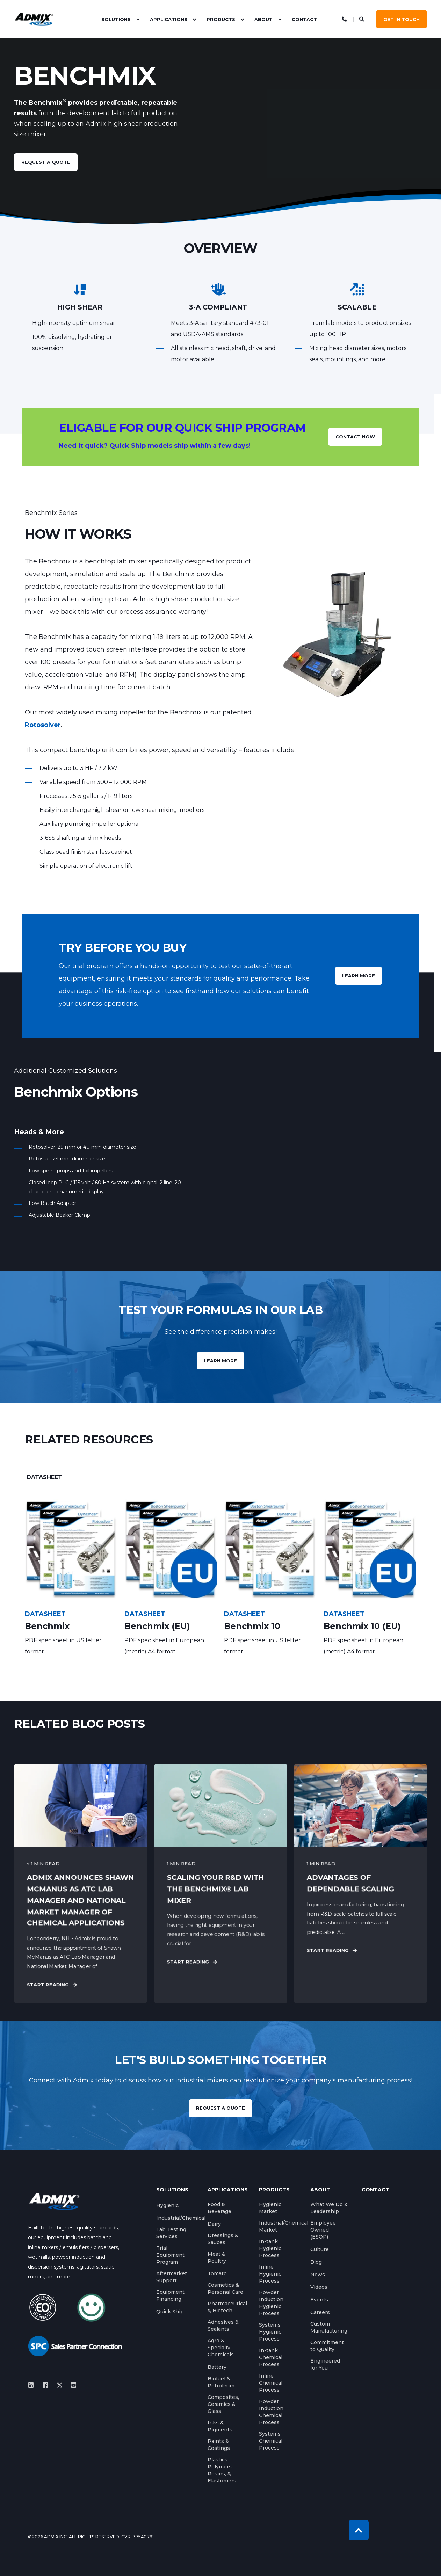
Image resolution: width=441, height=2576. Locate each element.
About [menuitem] (263, 19)
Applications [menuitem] (168, 19)
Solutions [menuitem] (116, 19)
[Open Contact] (344, 19)
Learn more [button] (220, 1360)
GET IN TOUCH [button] (401, 19)
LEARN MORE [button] (358, 975)
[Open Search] (362, 19)
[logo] (54, 2200)
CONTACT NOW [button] (355, 436)
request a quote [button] (45, 162)
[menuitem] (138, 19)
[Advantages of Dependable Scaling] (360, 1883)
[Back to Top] (359, 2530)
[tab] (44, 1477)
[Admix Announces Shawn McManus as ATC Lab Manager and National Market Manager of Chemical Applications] (80, 1883)
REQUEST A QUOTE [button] (220, 2107)
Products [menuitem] (221, 19)
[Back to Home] (34, 19)
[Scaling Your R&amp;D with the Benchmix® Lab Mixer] (220, 1883)
